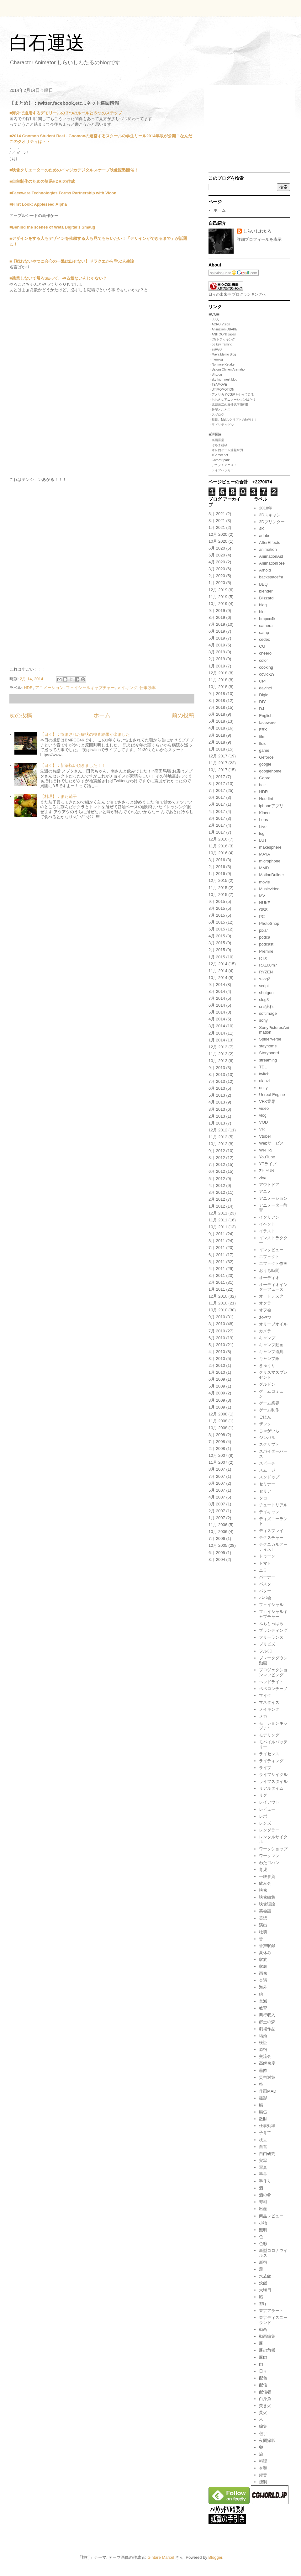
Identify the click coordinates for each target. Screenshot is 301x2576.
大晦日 (265, 2290)
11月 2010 (218, 1303)
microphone (269, 861)
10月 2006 (218, 1531)
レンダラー (269, 1830)
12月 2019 (218, 589)
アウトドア (269, 1184)
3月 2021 (217, 520)
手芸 (263, 2174)
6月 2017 (217, 797)
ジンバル (267, 1437)
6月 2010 (217, 1337)
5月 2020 (217, 555)
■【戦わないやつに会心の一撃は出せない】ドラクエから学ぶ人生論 (71, 261)
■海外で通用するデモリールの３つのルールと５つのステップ (65, 113)
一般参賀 (267, 1876)
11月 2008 (218, 1421)
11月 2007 (218, 1462)
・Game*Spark (219, 460)
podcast (266, 944)
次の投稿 (20, 715)
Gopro (264, 778)
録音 (263, 2475)
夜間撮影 (267, 2440)
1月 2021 (217, 527)
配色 (263, 2378)
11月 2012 (218, 1137)
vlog (263, 1115)
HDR (28, 687)
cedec (264, 639)
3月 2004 (217, 1559)
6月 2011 (217, 1254)
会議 (263, 1980)
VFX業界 (267, 1101)
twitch (264, 1074)
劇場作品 (267, 2028)
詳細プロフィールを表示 (259, 239)
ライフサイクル (273, 1774)
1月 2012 (217, 1206)
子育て (265, 2132)
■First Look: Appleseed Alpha (38, 204)
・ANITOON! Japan (222, 334)
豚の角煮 (267, 2350)
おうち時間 (269, 1270)
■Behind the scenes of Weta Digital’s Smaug (52, 227)
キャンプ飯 (269, 1358)
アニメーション (49, 687)
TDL (263, 1067)
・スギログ (216, 414)
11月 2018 (218, 679)
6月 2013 (217, 1088)
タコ (263, 1498)
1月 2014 (217, 1040)
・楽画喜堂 (216, 440)
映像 (263, 1890)
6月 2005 (217, 1552)
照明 (263, 2229)
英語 (263, 1918)
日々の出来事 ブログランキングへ (237, 294)
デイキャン (269, 1511)
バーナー (267, 1577)
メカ (263, 1716)
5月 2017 (217, 804)
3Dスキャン (270, 515)
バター (265, 1590)
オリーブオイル (273, 1324)
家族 (263, 1959)
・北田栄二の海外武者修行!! (228, 404)
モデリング (269, 1735)
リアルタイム (271, 1788)
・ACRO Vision (219, 324)
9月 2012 (217, 1150)
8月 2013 (217, 1074)
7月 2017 (217, 790)
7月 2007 (217, 1476)
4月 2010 (217, 1351)
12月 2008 (218, 1414)
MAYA (264, 854)
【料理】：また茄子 (58, 796)
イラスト (267, 1231)
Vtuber (265, 1136)
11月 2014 (218, 970)
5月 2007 (217, 1490)
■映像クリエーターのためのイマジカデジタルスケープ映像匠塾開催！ (73, 170)
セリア (265, 1491)
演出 (263, 1925)
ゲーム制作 (269, 1410)
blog (263, 605)
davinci (265, 688)
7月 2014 (217, 998)
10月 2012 (218, 1143)
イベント (267, 1224)
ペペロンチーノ (273, 1688)
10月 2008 (218, 1427)
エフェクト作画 (273, 1263)
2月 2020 (217, 575)
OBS (263, 909)
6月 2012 (217, 1171)
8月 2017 (217, 783)
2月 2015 (217, 949)
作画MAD (267, 2091)
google (265, 764)
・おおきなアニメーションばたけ (232, 399)
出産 (263, 2208)
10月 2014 (218, 977)
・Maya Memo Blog (222, 354)
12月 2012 (218, 1130)
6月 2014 (217, 1005)
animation (268, 549)
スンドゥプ (269, 1477)
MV (262, 895)
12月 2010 (218, 1296)
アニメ (265, 1191)
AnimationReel (272, 563)
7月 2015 (217, 915)
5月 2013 (217, 1095)
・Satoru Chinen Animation (227, 369)
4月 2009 (217, 1393)
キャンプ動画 (271, 1344)
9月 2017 (217, 776)
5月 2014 (217, 1012)
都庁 (263, 2303)
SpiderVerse (270, 1039)
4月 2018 (217, 728)
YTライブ (268, 1164)
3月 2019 (217, 652)
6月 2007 (217, 1483)
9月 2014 (217, 984)
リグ (263, 1795)
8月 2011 (217, 1240)
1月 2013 (217, 1123)
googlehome (270, 771)
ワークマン (269, 1855)
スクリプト (269, 1444)
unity (263, 1087)
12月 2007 (218, 1455)
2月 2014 (217, 1033)
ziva (262, 1177)
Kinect (264, 812)
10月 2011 (218, 1227)
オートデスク (271, 1296)
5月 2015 (217, 929)
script (264, 985)
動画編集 (267, 2336)
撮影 (263, 2098)
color (263, 660)
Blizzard (266, 598)
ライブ (265, 1767)
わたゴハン (269, 1862)
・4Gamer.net (218, 455)
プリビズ (267, 1644)
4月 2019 (217, 645)
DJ (261, 708)
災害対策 (267, 2077)
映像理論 (267, 1904)
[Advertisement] (248, 128)
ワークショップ (273, 1848)
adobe (264, 535)
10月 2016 (218, 853)
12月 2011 (218, 1213)
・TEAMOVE (218, 384)
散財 (263, 2118)
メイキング (127, 687)
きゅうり (267, 1365)
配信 (263, 2385)
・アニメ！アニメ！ (223, 465)
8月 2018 (217, 700)
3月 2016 (217, 859)
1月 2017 (217, 832)
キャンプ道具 (271, 1351)
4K (261, 528)
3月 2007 (217, 1504)
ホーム (101, 715)
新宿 (263, 2262)
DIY (262, 701)
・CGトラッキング (222, 339)
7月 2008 (217, 1441)
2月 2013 (217, 1116)
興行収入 (267, 2015)
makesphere (270, 847)
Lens (263, 819)
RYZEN (266, 972)
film (262, 736)
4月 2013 (217, 1102)
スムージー (269, 1470)
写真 (263, 2167)
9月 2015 (217, 901)
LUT (263, 840)
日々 (263, 2371)
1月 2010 (217, 1372)
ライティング (271, 1760)
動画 (263, 2329)
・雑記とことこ (219, 409)
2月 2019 (217, 658)
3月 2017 (217, 818)
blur (262, 611)
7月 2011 (217, 1247)
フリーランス (271, 1637)
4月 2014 (217, 1019)
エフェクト (269, 1256)
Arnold (265, 570)
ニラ (263, 1570)
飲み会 (265, 1883)
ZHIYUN (266, 1170)
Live (263, 826)
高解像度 (267, 2063)
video (264, 1108)
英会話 (265, 1911)
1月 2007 (217, 1517)
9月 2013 (217, 1067)
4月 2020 (217, 562)
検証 (263, 2042)
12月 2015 (218, 880)
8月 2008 (217, 1434)
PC (262, 916)
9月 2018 (217, 693)
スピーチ (267, 1463)
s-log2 (264, 979)
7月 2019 (217, 624)
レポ (263, 1816)
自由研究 (267, 2153)
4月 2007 (217, 1497)
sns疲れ (266, 1006)
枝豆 (263, 2139)
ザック (265, 1423)
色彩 (263, 2243)
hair (262, 784)
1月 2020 (217, 582)
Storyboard (269, 1053)
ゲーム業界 (269, 1403)
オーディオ (269, 1277)
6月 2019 (217, 631)
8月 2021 (217, 513)
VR (262, 1129)
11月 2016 (218, 846)
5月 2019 (217, 638)
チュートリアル (273, 1505)
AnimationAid (271, 556)
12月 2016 (218, 839)
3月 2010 (217, 1358)
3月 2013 (217, 1109)
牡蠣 (263, 1932)
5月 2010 (217, 1344)
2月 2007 (217, 1511)
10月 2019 (218, 603)
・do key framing (220, 344)
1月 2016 (217, 873)
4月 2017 (217, 811)
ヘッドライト (271, 1681)
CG (262, 646)
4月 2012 (217, 1185)
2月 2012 (217, 1199)
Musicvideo (269, 889)
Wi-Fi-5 (265, 1150)
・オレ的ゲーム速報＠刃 (226, 450)
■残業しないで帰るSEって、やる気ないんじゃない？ (58, 278)
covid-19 (266, 674)
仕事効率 (148, 687)
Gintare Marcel (160, 2557)
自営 (263, 2146)
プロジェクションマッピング (273, 1672)
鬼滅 (263, 2001)
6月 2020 (217, 548)
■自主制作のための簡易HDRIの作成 (42, 181)
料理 (263, 2461)
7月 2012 (217, 1164)
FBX (263, 729)
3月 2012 (217, 1192)
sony (263, 1020)
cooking (266, 667)
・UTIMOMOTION (221, 389)
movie (264, 882)
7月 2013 (217, 1081)
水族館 (265, 2276)
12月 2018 (218, 673)
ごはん (265, 1416)
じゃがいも (269, 1430)
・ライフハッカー (221, 470)
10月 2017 (218, 769)
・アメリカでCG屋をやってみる (231, 394)
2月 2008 (217, 1448)
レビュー (267, 1809)
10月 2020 (218, 541)
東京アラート (271, 2310)
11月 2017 (218, 763)
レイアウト (269, 1802)
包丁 (263, 2433)
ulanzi (264, 1080)
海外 (263, 1987)
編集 (263, 2426)
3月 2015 (217, 942)
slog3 (264, 999)
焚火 (263, 2412)
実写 (263, 2160)
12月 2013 (218, 1047)
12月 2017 (218, 756)
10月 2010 (218, 1310)
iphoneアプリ (271, 805)
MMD (264, 868)
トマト (265, 1563)
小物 (263, 2222)
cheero (265, 653)
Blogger (215, 2557)
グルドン (267, 1384)
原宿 (263, 2049)
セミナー (267, 1484)
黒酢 (263, 2070)
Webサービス (271, 1143)
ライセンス (269, 1754)
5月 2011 (217, 1261)
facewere (267, 722)
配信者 (265, 2391)
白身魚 (265, 2398)
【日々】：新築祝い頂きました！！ (72, 765)
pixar (263, 930)
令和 (263, 2468)
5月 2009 (217, 1386)
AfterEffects (269, 542)
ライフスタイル (273, 1781)
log (261, 833)
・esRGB (215, 349)
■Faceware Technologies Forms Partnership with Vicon (62, 193)
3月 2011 (217, 1275)
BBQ (263, 584)
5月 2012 (217, 1178)
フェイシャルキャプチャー (90, 687)
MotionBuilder (271, 874)
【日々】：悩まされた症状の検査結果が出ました (85, 734)
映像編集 (267, 1897)
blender (265, 591)
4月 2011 (217, 1268)
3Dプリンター (272, 521)
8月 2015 (217, 908)
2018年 (265, 508)
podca (264, 937)
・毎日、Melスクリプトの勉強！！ (233, 419)
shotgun (266, 992)
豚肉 (263, 2357)
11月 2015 (218, 887)
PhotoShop (269, 923)
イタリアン (269, 1217)
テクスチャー (271, 1537)
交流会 (265, 2056)
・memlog (216, 359)
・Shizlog (215, 374)
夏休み (265, 1952)
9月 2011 (217, 1233)
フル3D (265, 1651)
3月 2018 (217, 735)
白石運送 (47, 42)
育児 (263, 1869)
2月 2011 (217, 1282)
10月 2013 (218, 1060)
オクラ (265, 1303)
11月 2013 (218, 1053)
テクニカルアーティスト (273, 1547)
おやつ (265, 1317)
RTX (263, 958)
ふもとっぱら (271, 1623)
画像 (263, 1973)
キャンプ (267, 1337)
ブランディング (273, 1630)
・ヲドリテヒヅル (221, 424)
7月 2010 (217, 1331)
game (264, 750)
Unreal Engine (272, 1094)
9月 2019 (217, 610)
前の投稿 (183, 715)
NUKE (264, 902)
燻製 (263, 2481)
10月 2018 (218, 686)
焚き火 (265, 2405)
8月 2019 (217, 617)
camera (265, 625)
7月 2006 (217, 1538)
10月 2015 (218, 894)
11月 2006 (218, 1524)
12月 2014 (218, 963)
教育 (263, 2008)
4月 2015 (217, 936)
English (265, 715)
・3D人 (214, 319)
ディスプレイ (271, 1530)
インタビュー (271, 1249)
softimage (268, 1013)
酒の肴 (265, 2195)
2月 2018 (217, 742)
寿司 (263, 2201)
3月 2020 (217, 568)
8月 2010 (217, 1323)
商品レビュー (271, 2216)
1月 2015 (217, 957)
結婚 (263, 2035)
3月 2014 (217, 1026)
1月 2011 (217, 1289)
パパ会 (265, 1597)
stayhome (268, 1046)
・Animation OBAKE (223, 329)
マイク (265, 1695)
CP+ (263, 681)
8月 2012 (217, 1157)
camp (264, 632)
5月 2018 (217, 721)
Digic (263, 695)
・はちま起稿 (218, 445)
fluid (263, 743)
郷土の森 (267, 2022)
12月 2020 (218, 534)
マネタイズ (269, 1702)
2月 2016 (217, 866)
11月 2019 (218, 596)
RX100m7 (268, 965)
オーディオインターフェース (273, 1287)
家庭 (263, 1966)
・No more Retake (222, 364)
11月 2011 (218, 1220)
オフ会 (265, 1310)
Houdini (266, 798)
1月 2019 (217, 666)
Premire (266, 951)
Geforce (266, 757)
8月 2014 (217, 991)
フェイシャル (271, 1604)
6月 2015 (217, 922)
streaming (268, 1060)
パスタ (265, 1584)
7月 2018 (217, 707)
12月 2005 (218, 1545)
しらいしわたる (257, 231)
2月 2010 (217, 1365)
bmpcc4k (267, 618)
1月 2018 (217, 749)
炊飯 (263, 2283)
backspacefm (271, 577)
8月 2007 (217, 1469)
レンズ (265, 1823)
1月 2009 (217, 1407)
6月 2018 (217, 714)
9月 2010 (217, 1316)
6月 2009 (217, 1379)
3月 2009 (217, 1400)
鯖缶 (263, 2112)
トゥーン (267, 1556)
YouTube (267, 1157)
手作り (265, 2181)
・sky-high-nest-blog (223, 379)
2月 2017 (217, 825)
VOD (263, 1122)
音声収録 (267, 1945)
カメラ (265, 1331)
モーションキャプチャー (273, 1726)
